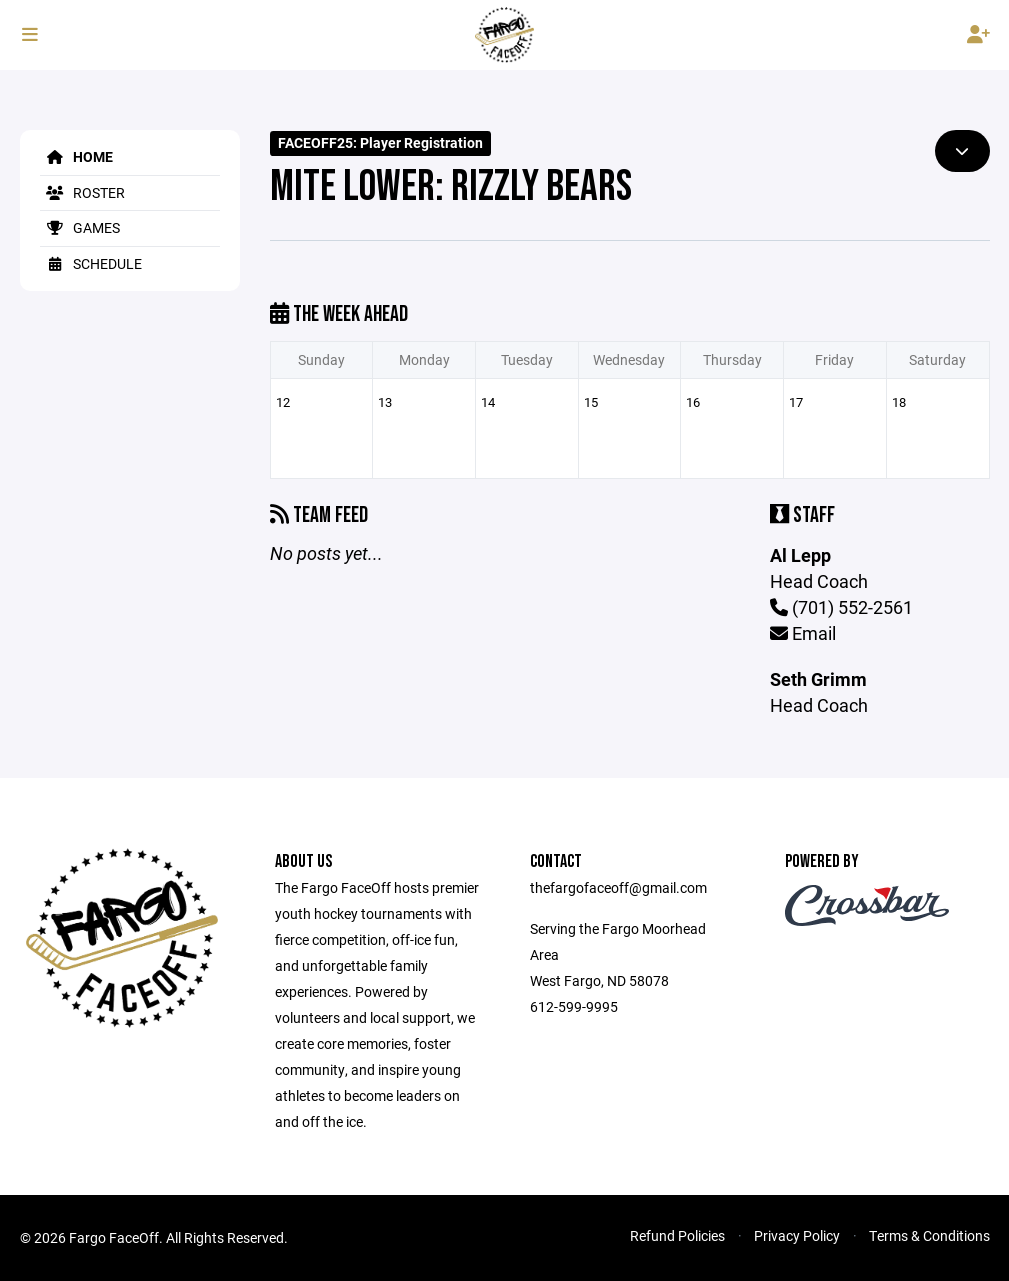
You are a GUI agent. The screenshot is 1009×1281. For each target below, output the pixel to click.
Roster (82, 192)
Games (80, 227)
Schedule (91, 263)
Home (76, 156)
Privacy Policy (797, 1235)
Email (803, 633)
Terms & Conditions (929, 1235)
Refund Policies (677, 1235)
